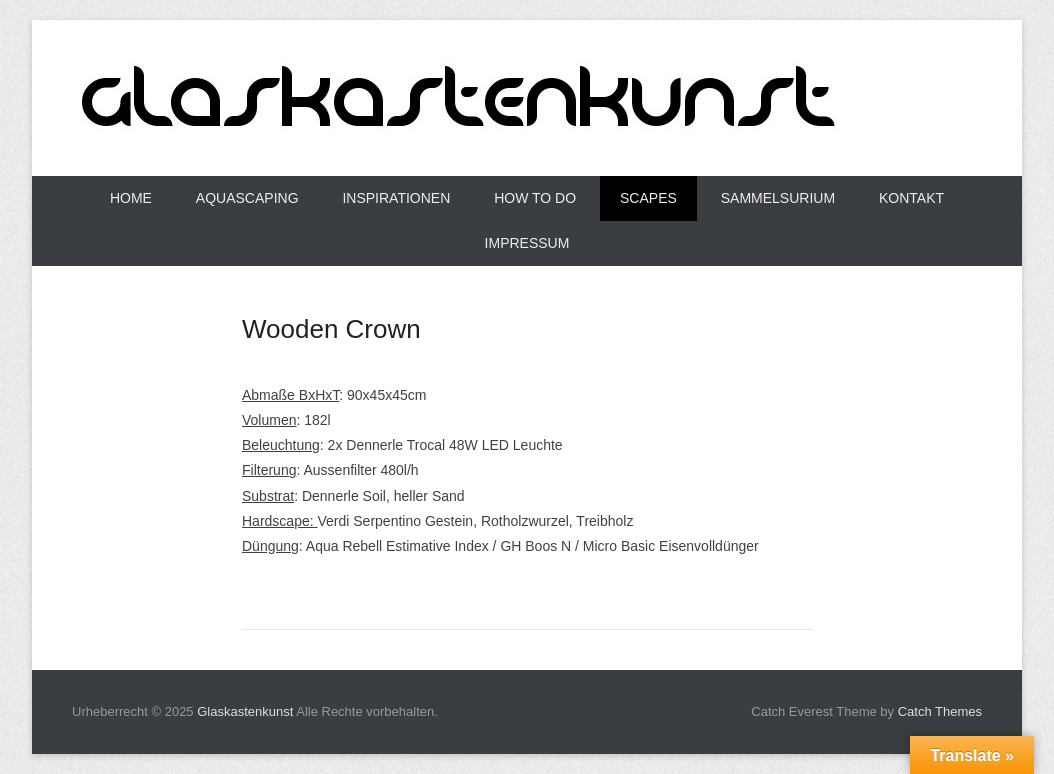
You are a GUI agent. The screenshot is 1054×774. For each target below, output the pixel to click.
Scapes (648, 198)
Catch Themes (940, 711)
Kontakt (911, 198)
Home (131, 198)
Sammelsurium (778, 198)
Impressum (527, 243)
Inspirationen (396, 198)
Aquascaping (247, 198)
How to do (535, 198)
